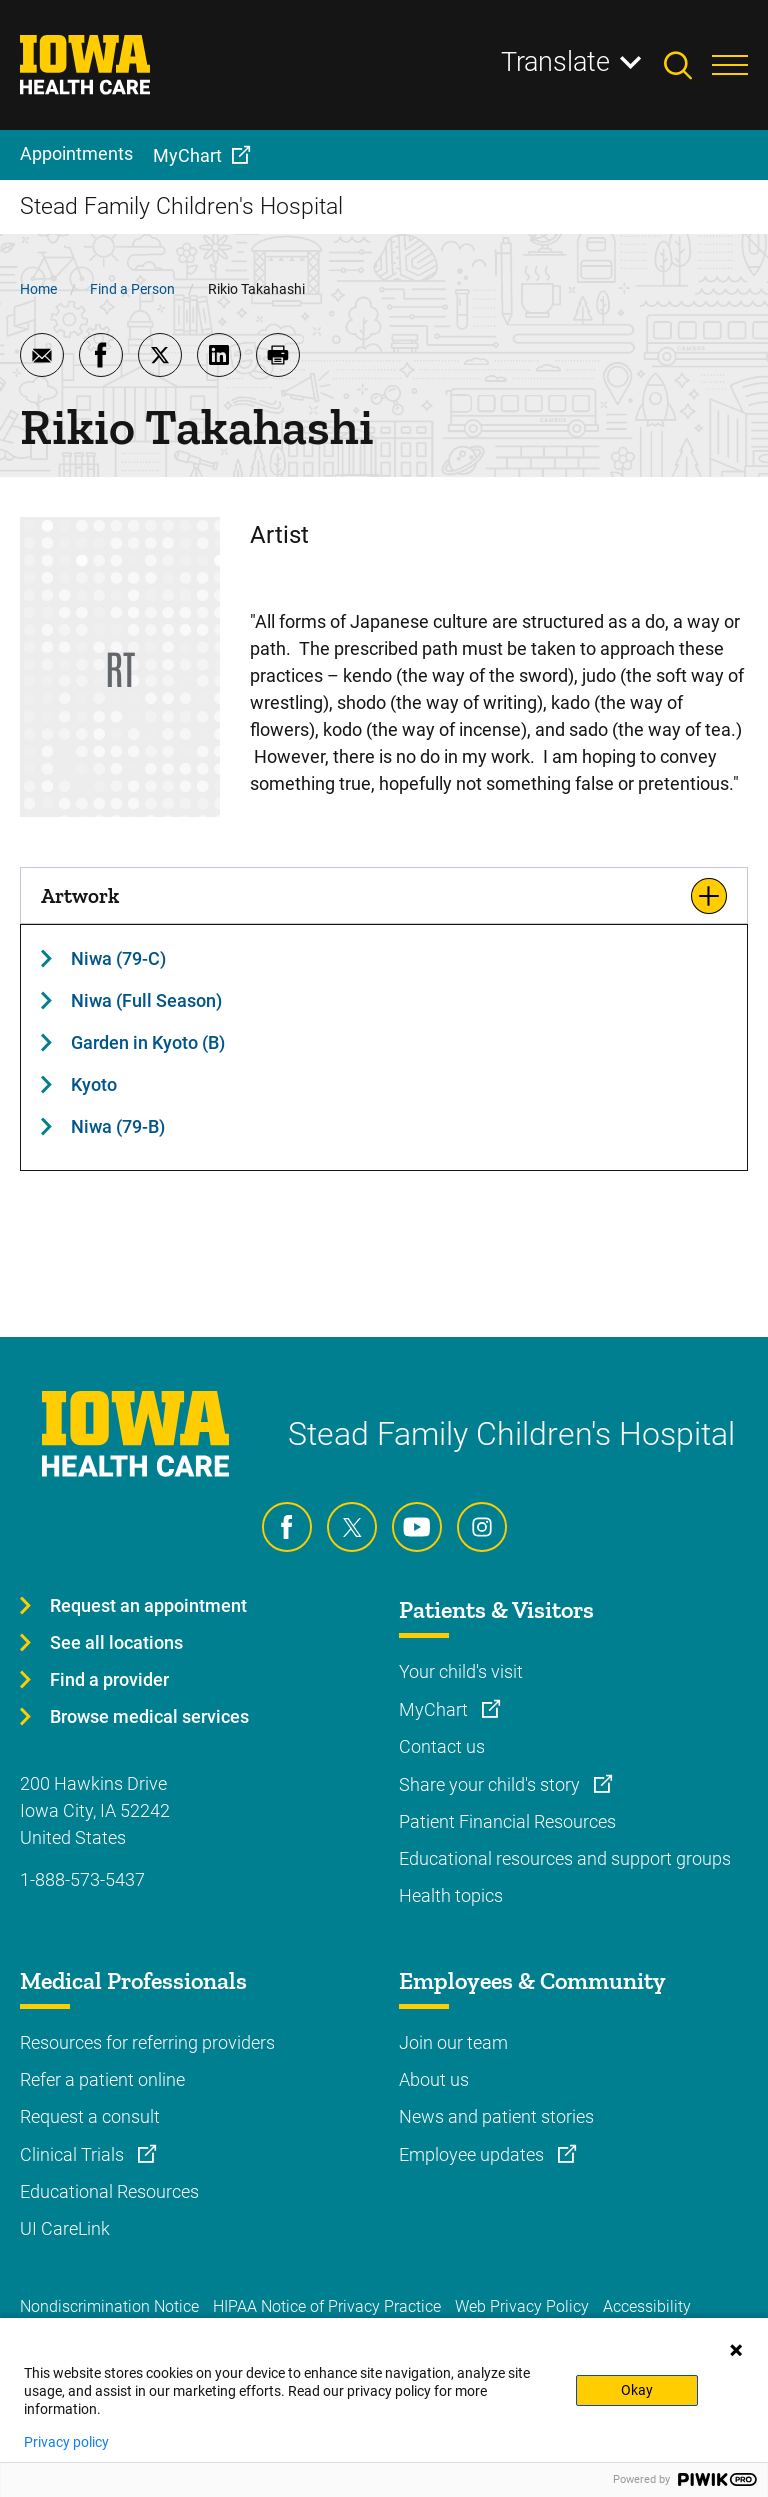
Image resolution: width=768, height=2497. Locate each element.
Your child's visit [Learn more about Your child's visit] (461, 1671)
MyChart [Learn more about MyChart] (435, 1709)
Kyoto (94, 1084)
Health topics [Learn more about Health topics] (451, 1895)
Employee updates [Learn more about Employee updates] (473, 2154)
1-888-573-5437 (82, 1879)
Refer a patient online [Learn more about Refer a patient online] (102, 2079)
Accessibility (647, 2306)
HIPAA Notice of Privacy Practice (327, 2306)
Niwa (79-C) (118, 958)
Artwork (80, 895)
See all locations (116, 1642)
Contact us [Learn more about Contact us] (442, 1746)
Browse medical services (149, 1716)
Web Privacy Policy (522, 2306)
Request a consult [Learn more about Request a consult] (90, 2116)
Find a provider (109, 1679)
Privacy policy (66, 2442)
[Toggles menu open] (730, 65)
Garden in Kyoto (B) (148, 1042)
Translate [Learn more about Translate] (555, 62)
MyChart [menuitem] (187, 155)
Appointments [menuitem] (76, 153)
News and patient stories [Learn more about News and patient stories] (496, 2116)
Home (38, 289)
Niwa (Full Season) (146, 1000)
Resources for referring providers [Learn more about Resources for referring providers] (147, 2042)
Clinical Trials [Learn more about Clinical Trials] (74, 2154)
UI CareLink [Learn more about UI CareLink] (65, 2228)
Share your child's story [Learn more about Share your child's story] (491, 1784)
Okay (637, 2390)
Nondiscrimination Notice (109, 2306)
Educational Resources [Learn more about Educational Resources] (109, 2191)
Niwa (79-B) (118, 1126)
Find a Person (132, 289)
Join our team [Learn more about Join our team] (453, 2042)
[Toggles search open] (688, 65)
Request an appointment (148, 1605)
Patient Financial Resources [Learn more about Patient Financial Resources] (507, 1821)
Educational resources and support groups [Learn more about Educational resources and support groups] (565, 1858)
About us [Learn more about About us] (434, 2079)
